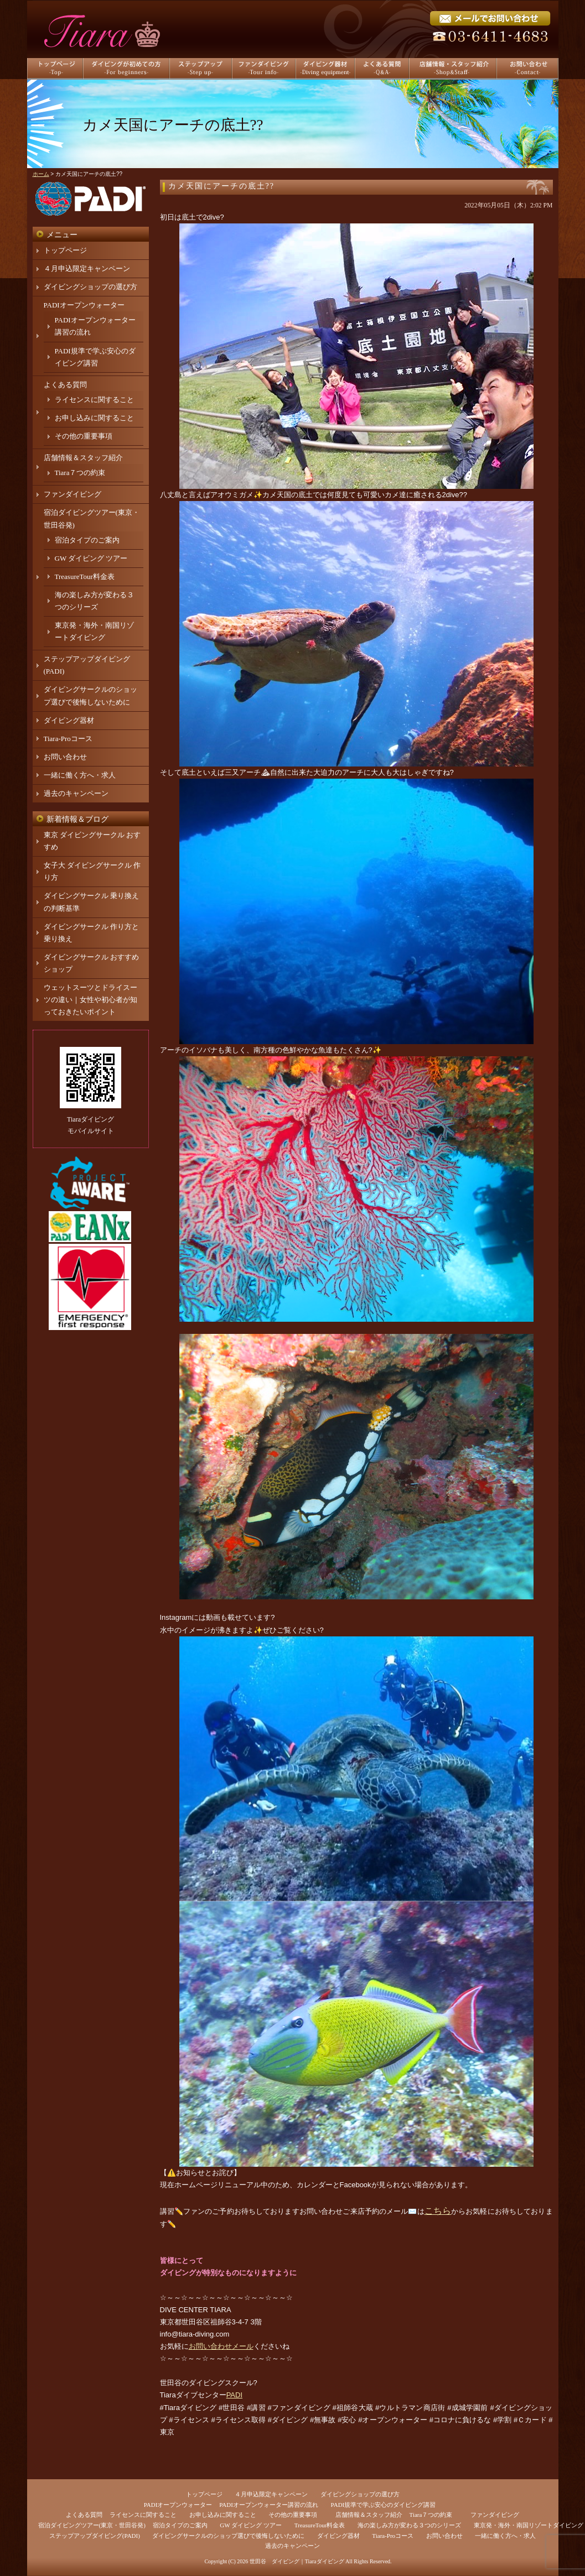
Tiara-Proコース (68, 738)
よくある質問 (65, 384)
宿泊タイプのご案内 (87, 540)
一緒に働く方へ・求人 (80, 775)
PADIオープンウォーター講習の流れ (268, 2504)
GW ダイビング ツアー (91, 558)
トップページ (65, 250)
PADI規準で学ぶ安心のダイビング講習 (383, 2504)
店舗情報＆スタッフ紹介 (83, 457)
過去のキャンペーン (76, 793)
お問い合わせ (65, 757)
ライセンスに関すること (94, 399)
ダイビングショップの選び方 (90, 287)
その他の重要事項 (83, 436)
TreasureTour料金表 (85, 576)
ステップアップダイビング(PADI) (94, 2535)
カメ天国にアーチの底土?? (221, 186)
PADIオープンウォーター (84, 305)
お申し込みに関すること (94, 418)
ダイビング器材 (69, 720)
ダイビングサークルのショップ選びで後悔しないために (228, 2535)
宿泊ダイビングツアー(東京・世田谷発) (92, 2525)
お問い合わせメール (221, 2346)
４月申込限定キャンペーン (87, 268)
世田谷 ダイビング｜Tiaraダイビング (297, 2561)
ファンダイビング (72, 494)
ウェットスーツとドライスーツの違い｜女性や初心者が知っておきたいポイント (90, 999)
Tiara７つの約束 (80, 472)
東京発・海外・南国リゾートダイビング (528, 2525)
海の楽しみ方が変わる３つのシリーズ (409, 2525)
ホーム (41, 174)
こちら (437, 2210)
